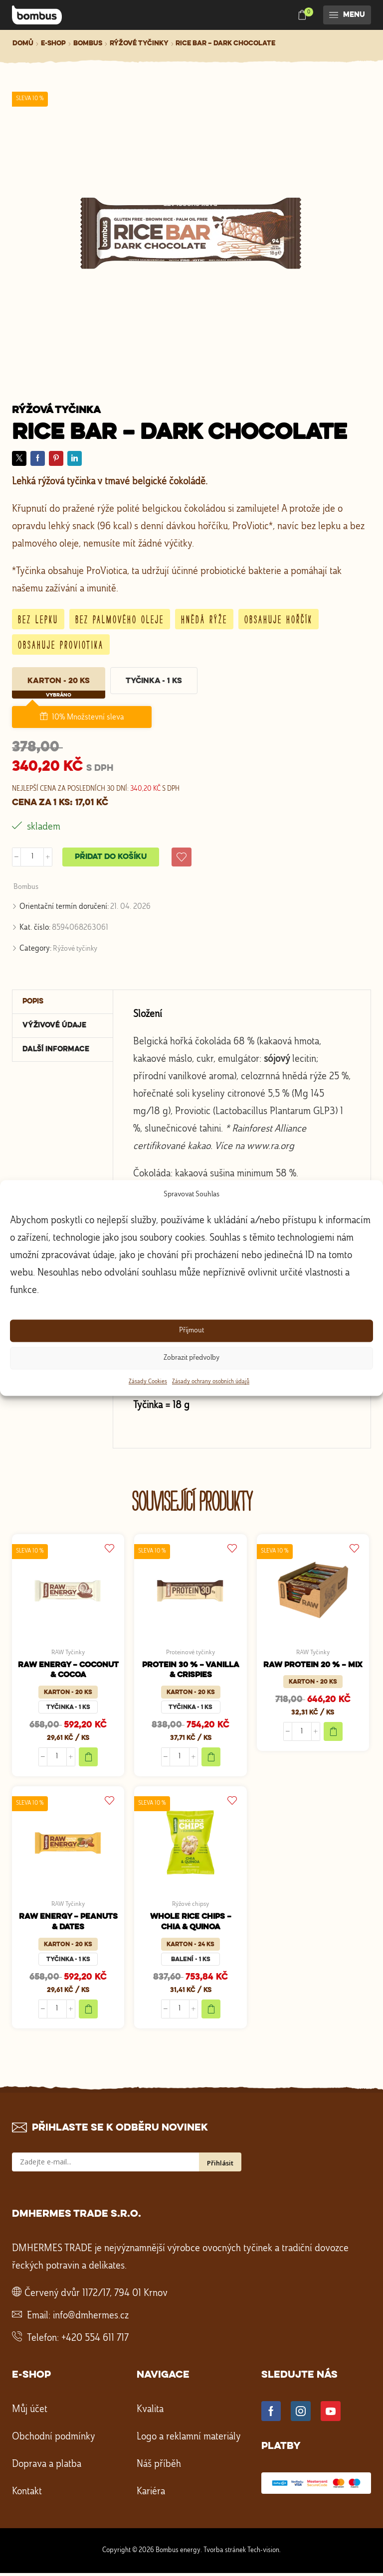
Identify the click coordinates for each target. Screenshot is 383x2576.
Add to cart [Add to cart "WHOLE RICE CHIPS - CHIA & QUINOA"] (210, 2011)
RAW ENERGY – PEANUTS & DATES (68, 1924)
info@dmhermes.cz (91, 2318)
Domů (22, 43)
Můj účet (29, 2412)
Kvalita (150, 2412)
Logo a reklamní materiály (189, 2439)
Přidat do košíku (111, 857)
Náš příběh (159, 2467)
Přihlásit (220, 2165)
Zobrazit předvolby (191, 1358)
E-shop (53, 43)
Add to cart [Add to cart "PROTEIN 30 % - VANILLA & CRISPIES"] (210, 1758)
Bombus (87, 43)
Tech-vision (263, 2552)
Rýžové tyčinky (139, 43)
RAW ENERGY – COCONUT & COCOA (68, 1672)
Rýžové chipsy (190, 1905)
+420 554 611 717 (95, 2341)
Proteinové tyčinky (190, 1653)
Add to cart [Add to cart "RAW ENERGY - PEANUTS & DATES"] (88, 2011)
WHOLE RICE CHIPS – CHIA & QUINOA (190, 1924)
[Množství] (32, 857)
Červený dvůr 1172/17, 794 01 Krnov (96, 2296)
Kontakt (27, 2494)
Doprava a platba (46, 2467)
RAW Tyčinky (68, 1653)
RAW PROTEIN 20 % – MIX (313, 1666)
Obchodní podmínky (53, 2439)
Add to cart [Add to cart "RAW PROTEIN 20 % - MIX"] (333, 1732)
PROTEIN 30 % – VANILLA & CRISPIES (190, 1672)
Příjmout (191, 1330)
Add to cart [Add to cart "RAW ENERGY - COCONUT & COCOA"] (88, 1758)
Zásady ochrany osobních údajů (210, 1382)
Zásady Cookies (148, 1382)
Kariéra (151, 2494)
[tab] (62, 1003)
